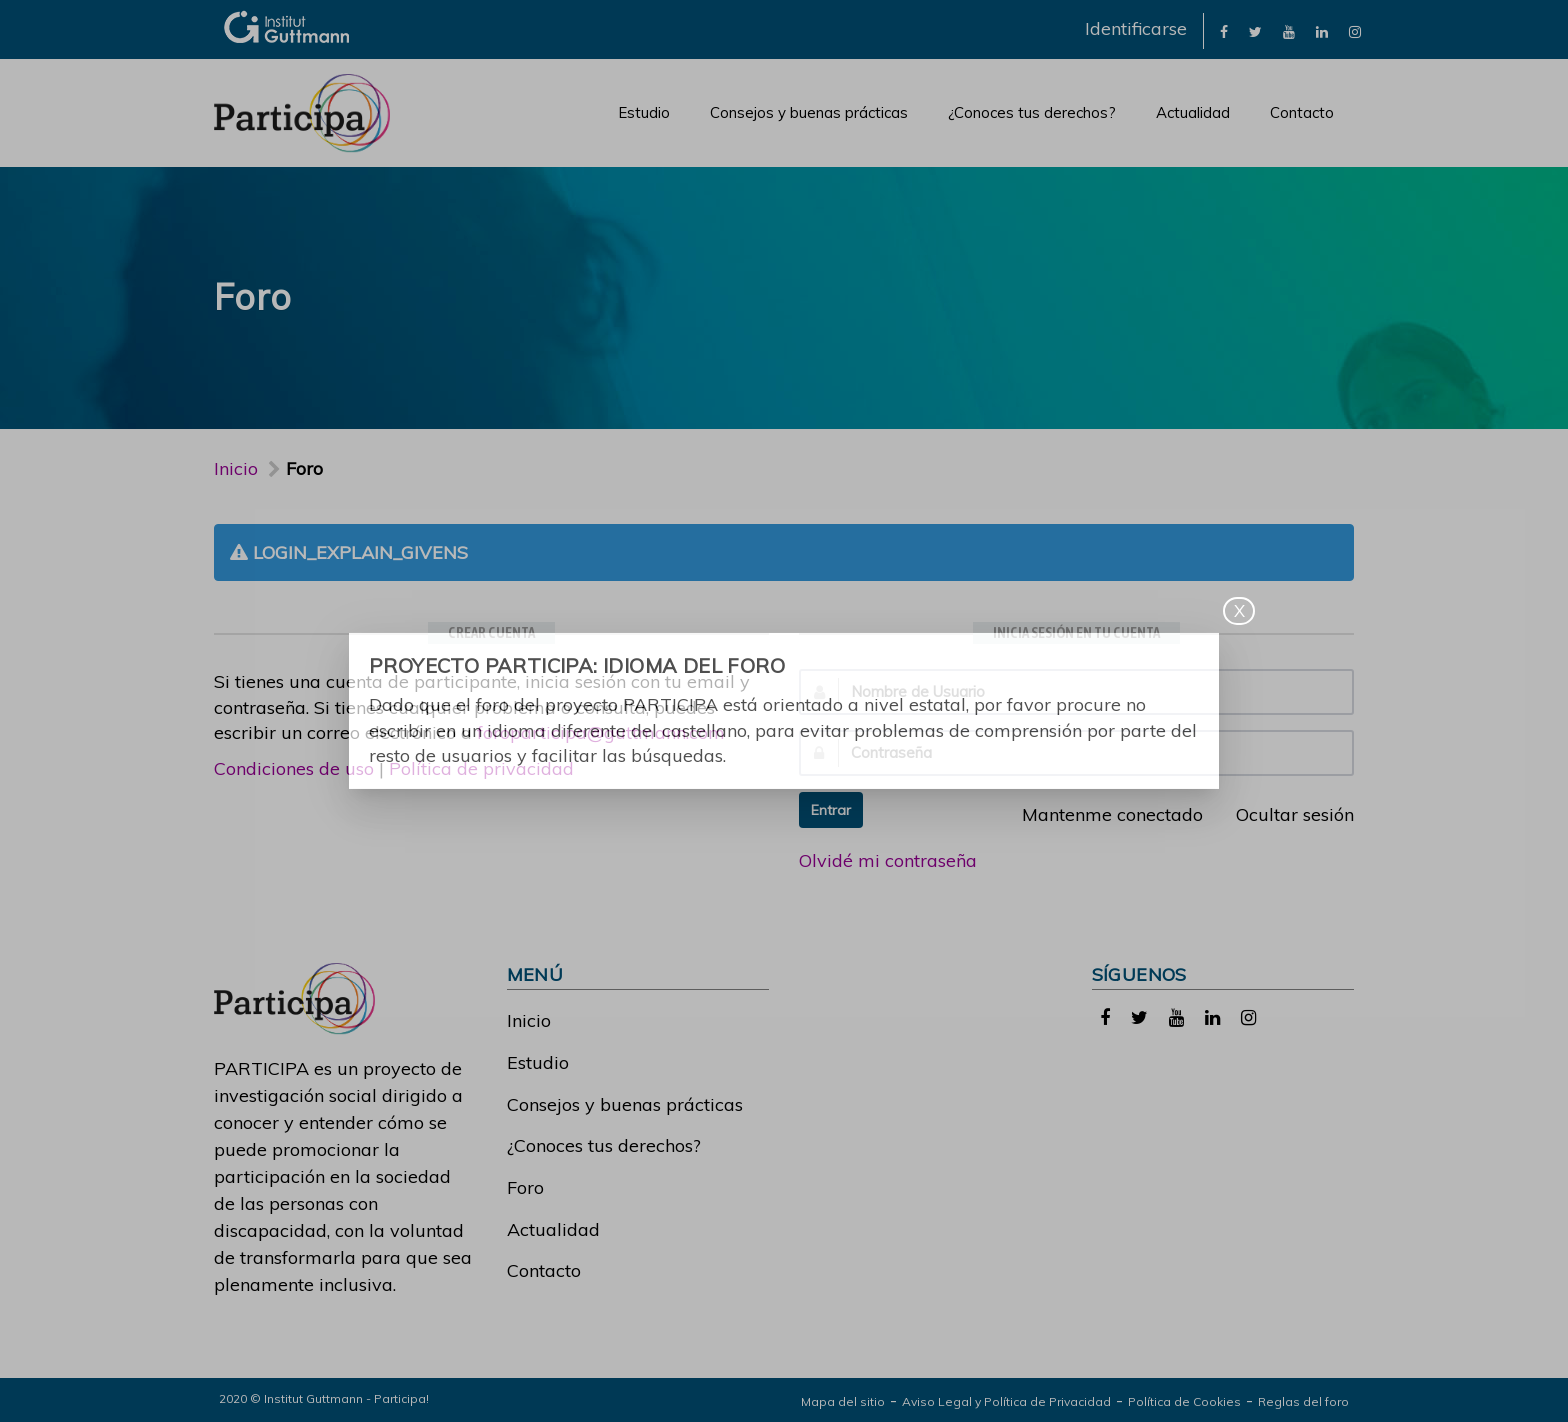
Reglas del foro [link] (1303, 1401)
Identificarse (1136, 28)
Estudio (644, 112)
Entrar (831, 810)
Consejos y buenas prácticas (809, 112)
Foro (525, 1187)
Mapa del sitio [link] (843, 1401)
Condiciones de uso (294, 768)
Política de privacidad (481, 768)
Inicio (236, 468)
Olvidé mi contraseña (888, 860)
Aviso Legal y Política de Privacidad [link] (1006, 1401)
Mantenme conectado (1101, 814)
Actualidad (1193, 112)
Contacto (1302, 112)
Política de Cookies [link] (1184, 1401)
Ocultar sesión (1284, 814)
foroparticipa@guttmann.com (601, 732)
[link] (1224, 30)
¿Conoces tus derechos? (1032, 112)
